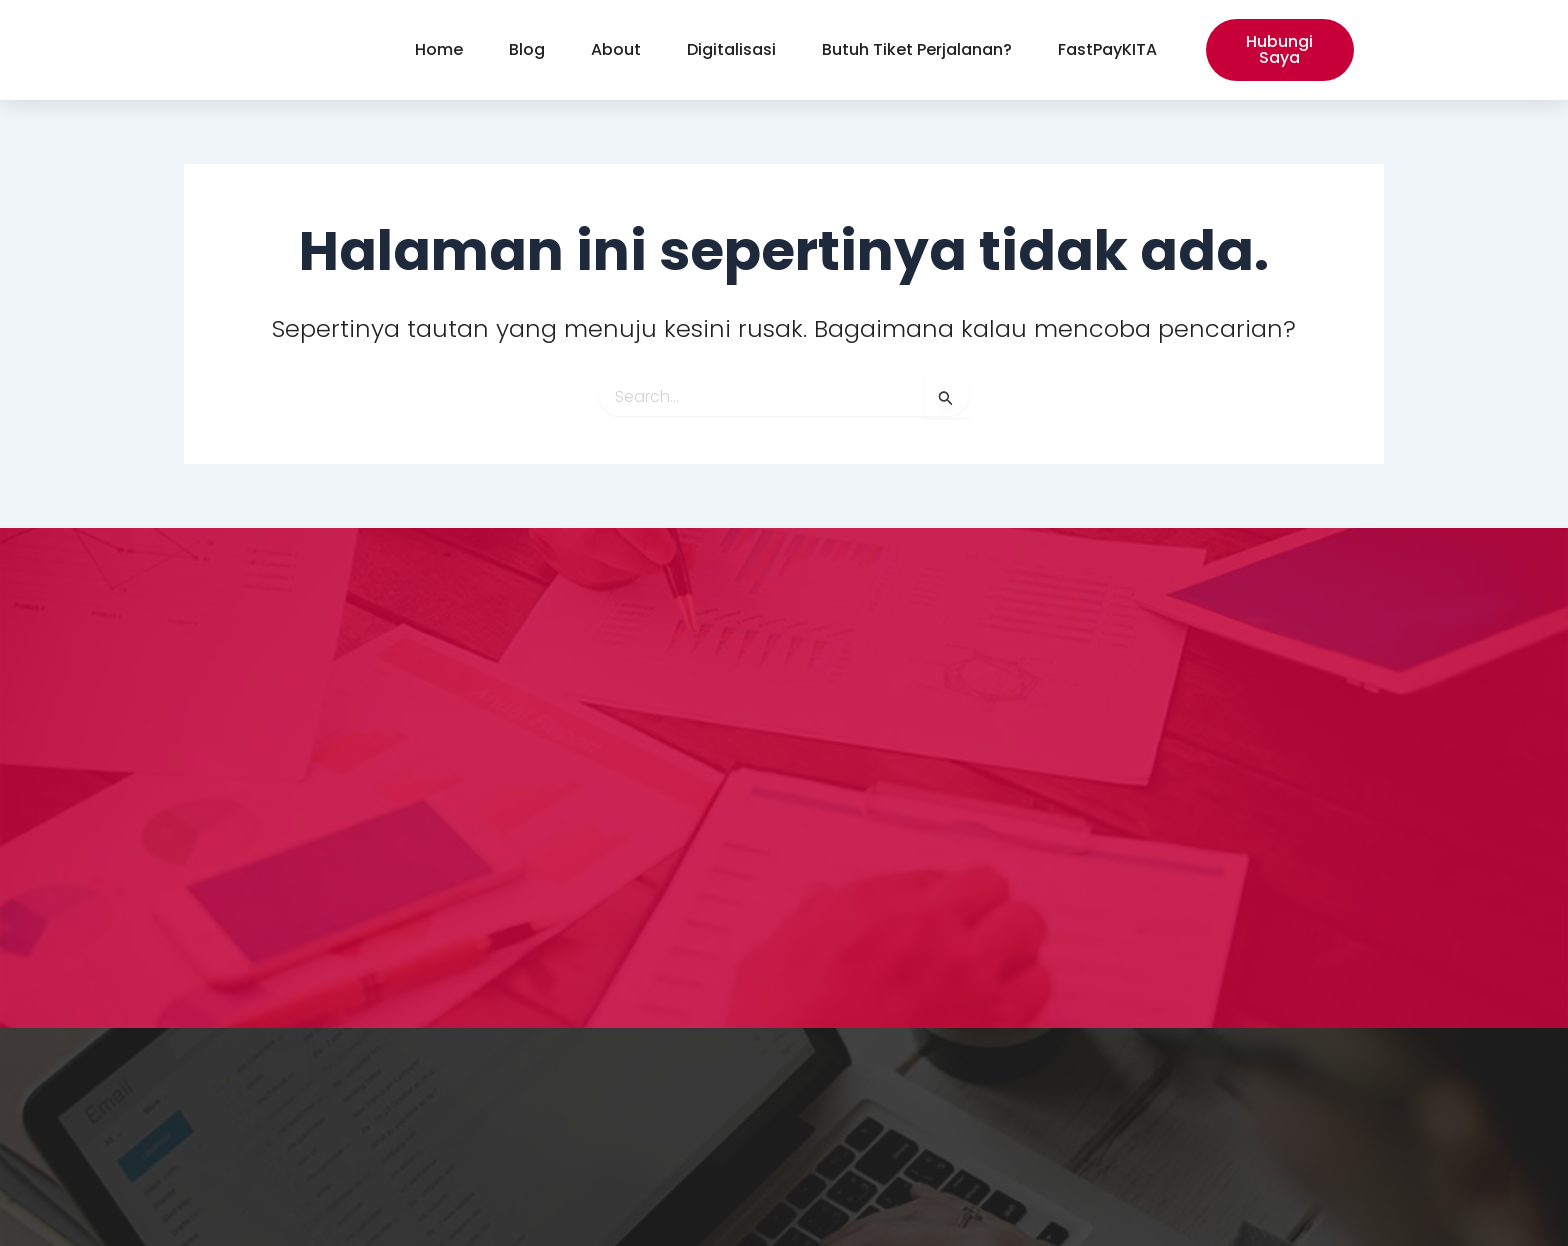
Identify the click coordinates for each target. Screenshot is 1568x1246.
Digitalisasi (731, 49)
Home (439, 49)
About (616, 49)
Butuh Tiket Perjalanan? (917, 49)
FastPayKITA (1107, 49)
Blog (527, 49)
